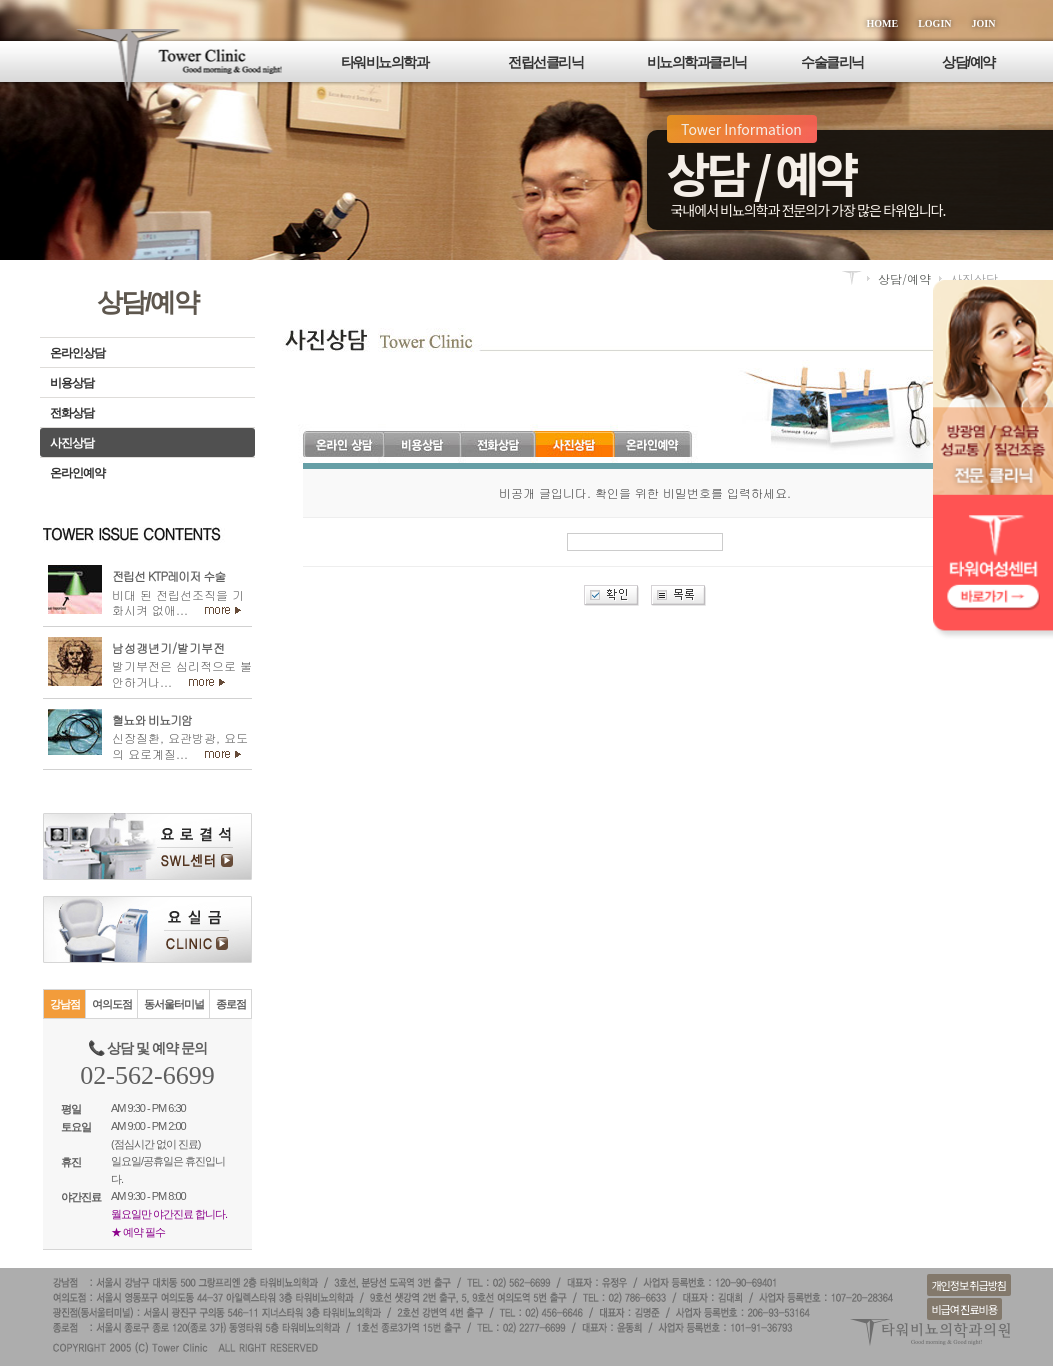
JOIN (984, 23)
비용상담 (72, 383)
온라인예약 (77, 473)
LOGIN (934, 23)
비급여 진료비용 (964, 1309)
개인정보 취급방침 (969, 1285)
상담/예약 (968, 62)
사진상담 (72, 443)
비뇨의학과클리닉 (697, 62)
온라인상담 (77, 353)
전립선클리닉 (545, 62)
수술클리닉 (832, 62)
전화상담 (72, 413)
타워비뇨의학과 (385, 62)
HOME (883, 23)
